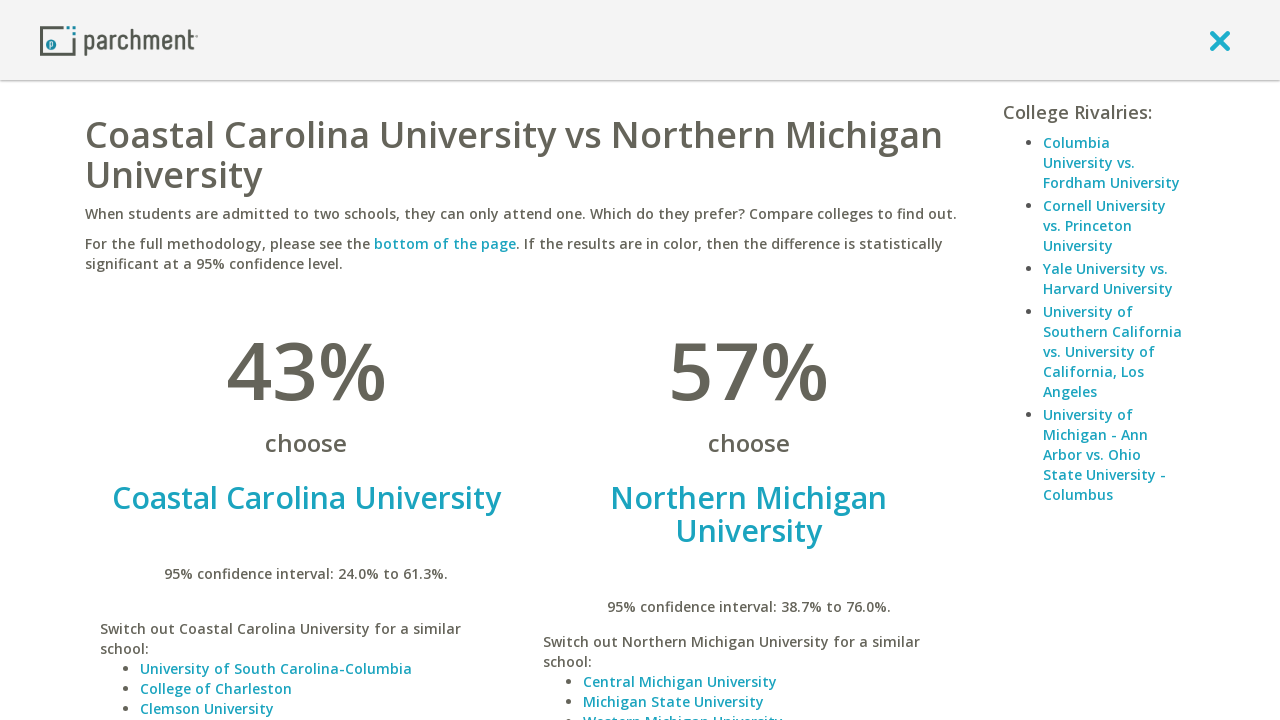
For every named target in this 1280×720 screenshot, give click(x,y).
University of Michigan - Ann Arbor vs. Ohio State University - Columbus (1104, 454)
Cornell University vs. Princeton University (1104, 225)
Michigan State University (673, 701)
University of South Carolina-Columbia (276, 668)
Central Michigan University (680, 681)
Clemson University (207, 708)
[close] (1220, 40)
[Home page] (119, 39)
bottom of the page (445, 243)
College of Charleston (216, 688)
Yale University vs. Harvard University (1108, 278)
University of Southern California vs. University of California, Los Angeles (1112, 351)
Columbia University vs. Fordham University (1111, 162)
